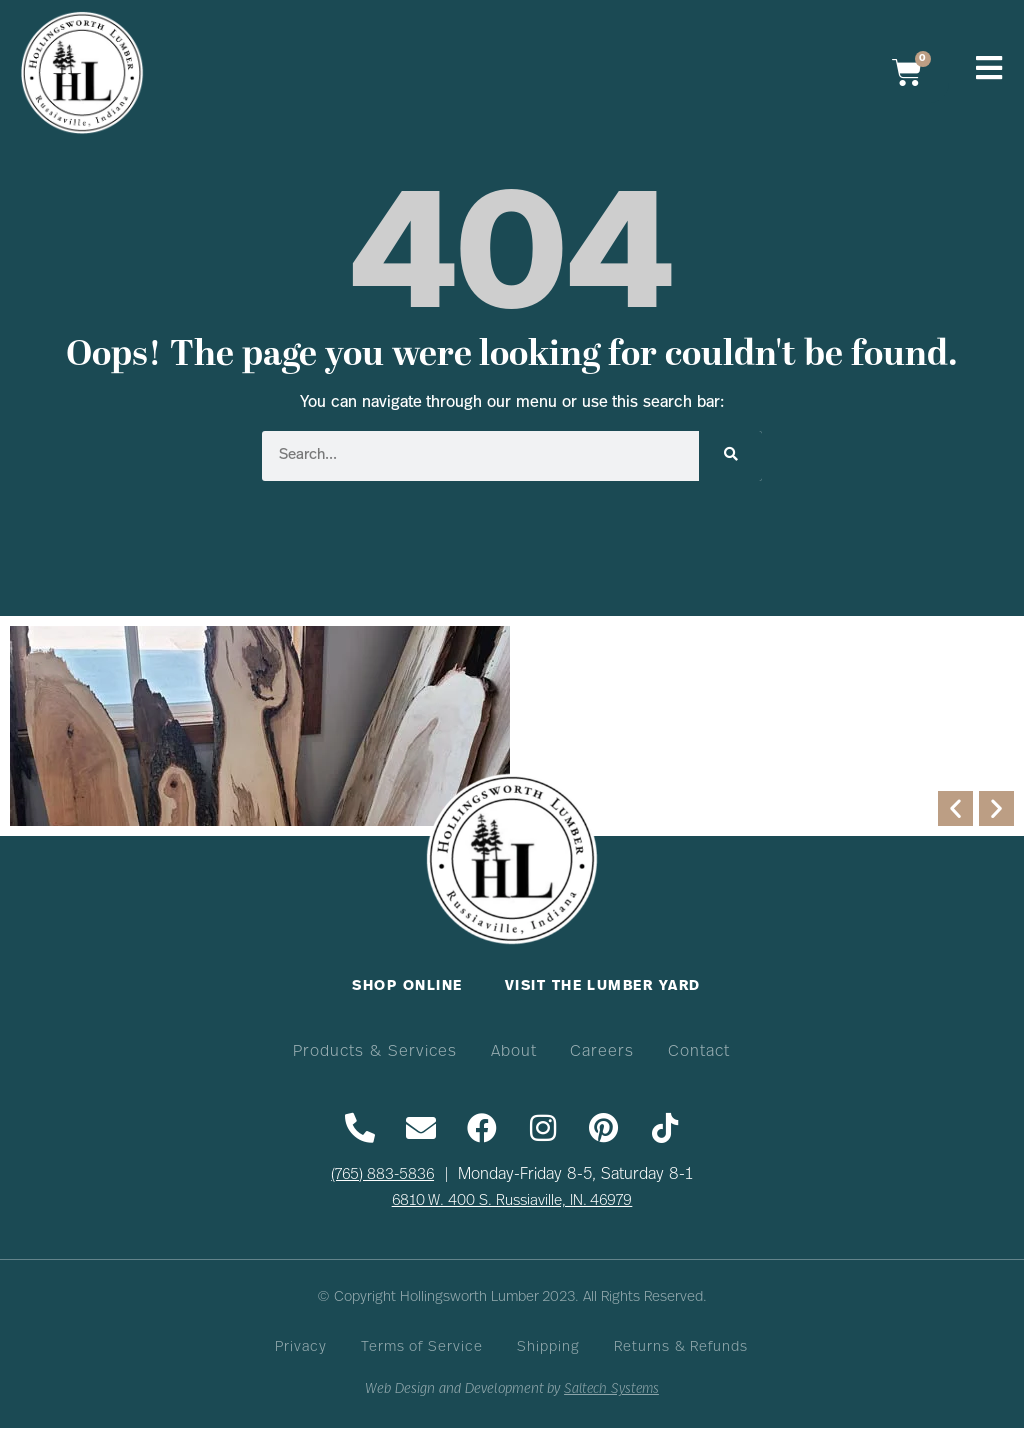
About (513, 1052)
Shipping (549, 1350)
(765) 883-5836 (382, 1176)
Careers (603, 1052)
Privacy (299, 1350)
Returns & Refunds (683, 1350)
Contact (701, 1052)
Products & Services (373, 1052)
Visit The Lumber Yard (604, 986)
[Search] (730, 456)
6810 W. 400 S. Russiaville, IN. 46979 (512, 1202)
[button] (955, 808)
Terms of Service (422, 1350)
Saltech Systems (611, 1392)
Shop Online (406, 986)
